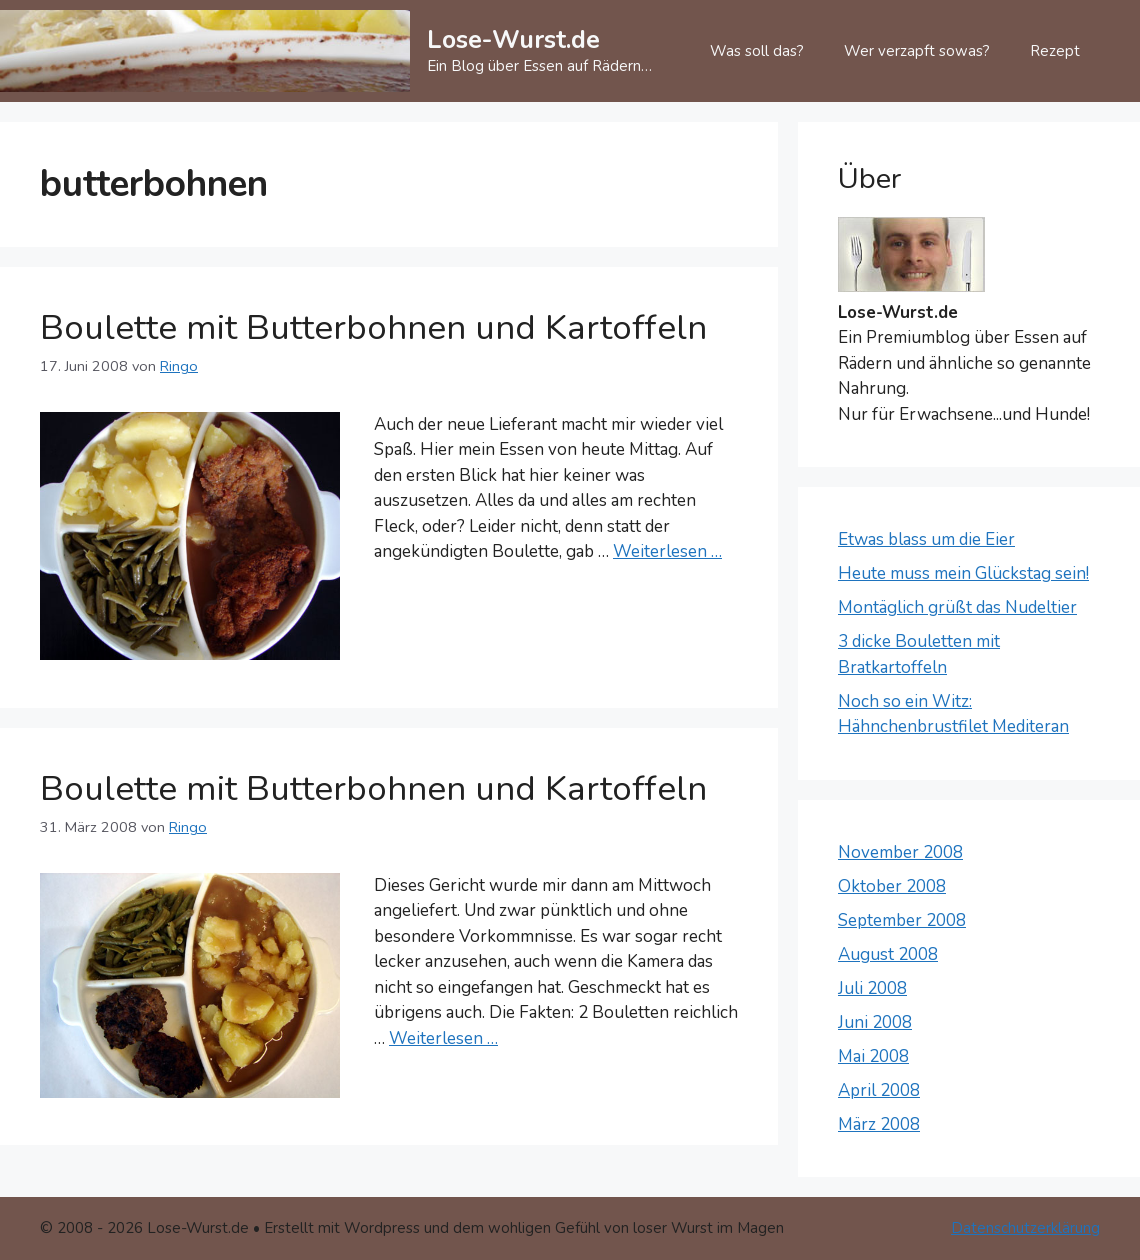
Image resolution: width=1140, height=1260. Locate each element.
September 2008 (902, 920)
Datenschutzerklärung (1025, 1228)
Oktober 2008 (892, 886)
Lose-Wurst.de (513, 40)
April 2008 (879, 1090)
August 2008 (888, 954)
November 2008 (900, 852)
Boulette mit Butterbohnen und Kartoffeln (373, 327)
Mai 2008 (873, 1056)
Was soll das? (757, 51)
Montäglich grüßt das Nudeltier (957, 607)
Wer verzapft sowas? (917, 51)
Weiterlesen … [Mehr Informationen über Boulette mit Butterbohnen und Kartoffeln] (667, 551)
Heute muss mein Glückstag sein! (963, 573)
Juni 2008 (875, 1022)
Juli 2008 (872, 988)
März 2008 (879, 1124)
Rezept (1055, 51)
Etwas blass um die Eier (926, 539)
